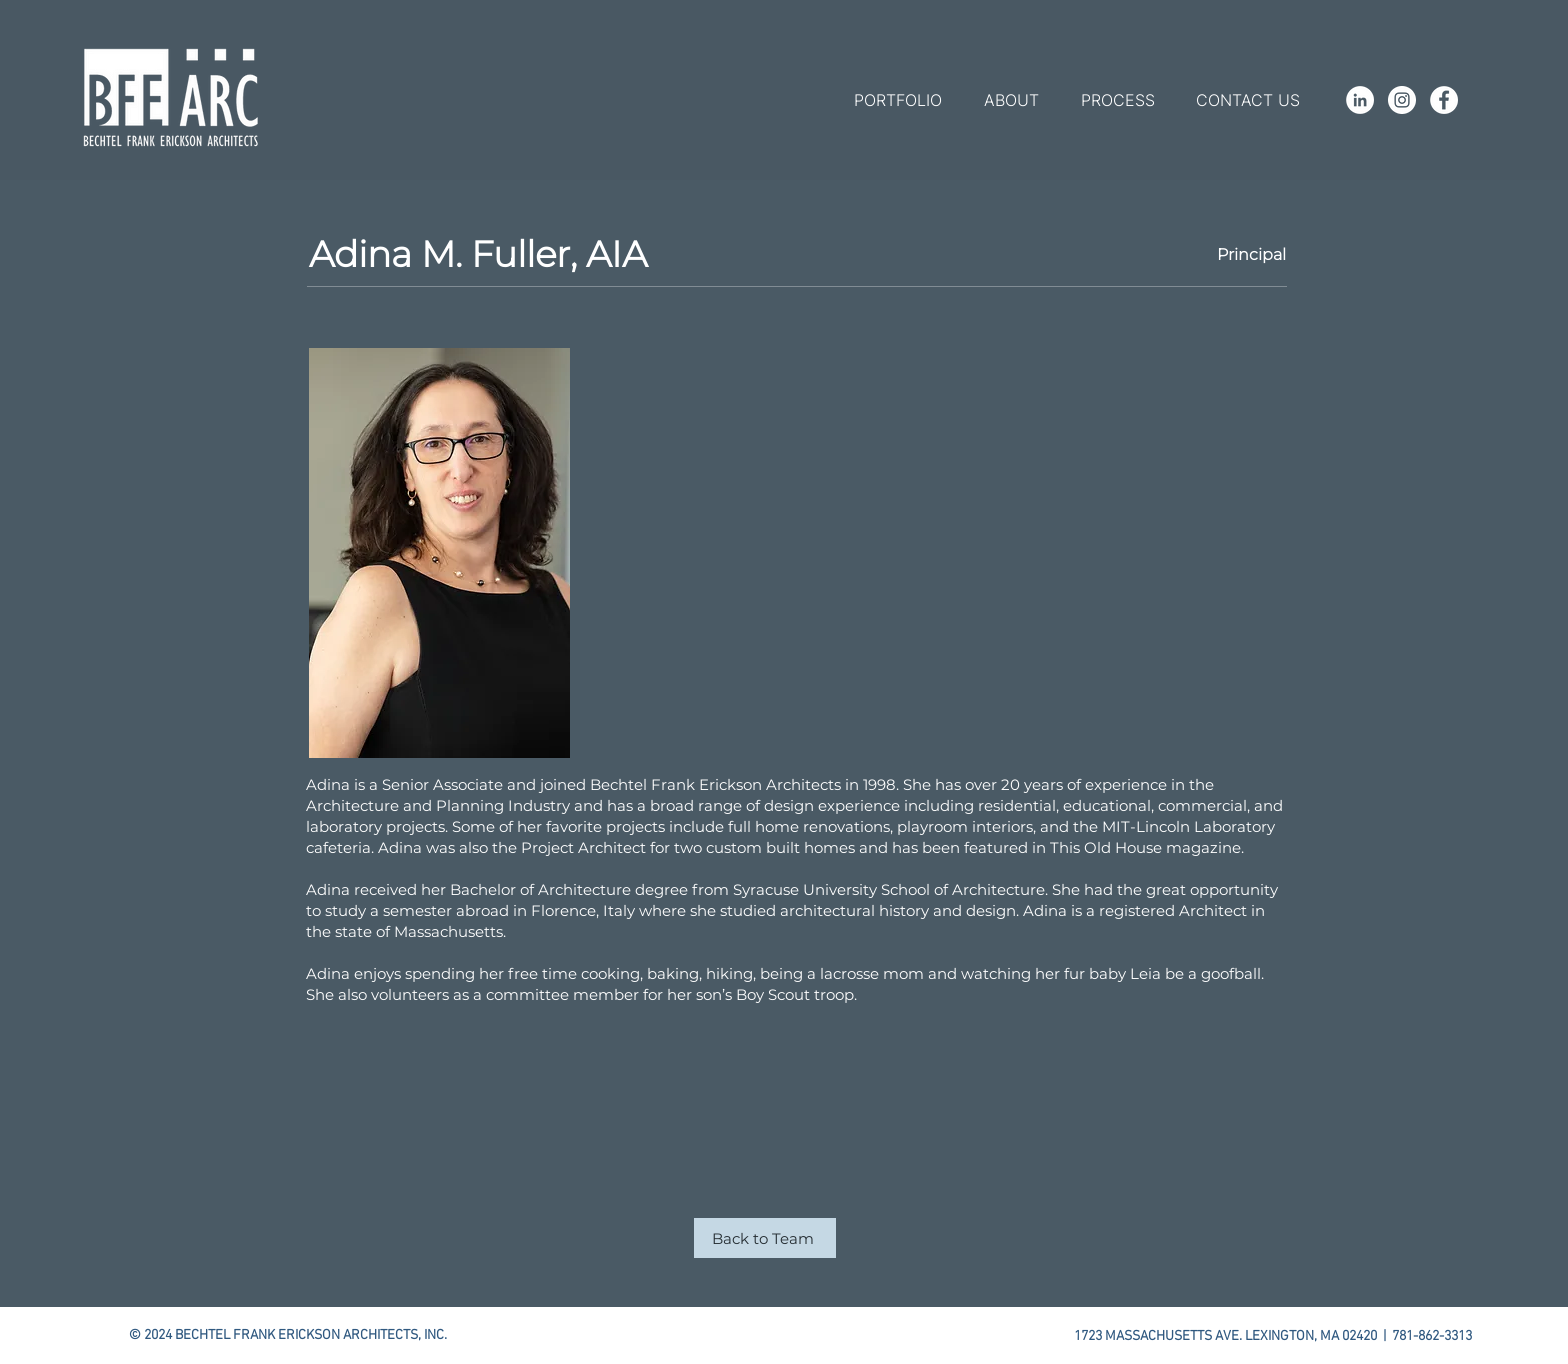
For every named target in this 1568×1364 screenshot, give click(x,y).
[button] (897, 100)
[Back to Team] (765, 1238)
